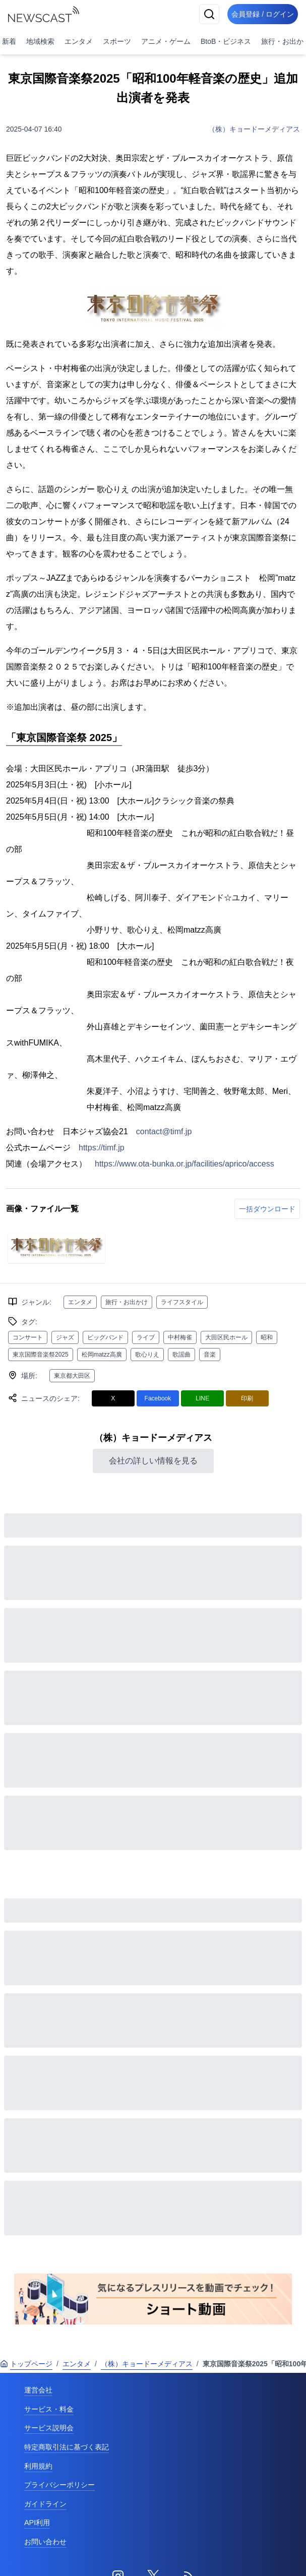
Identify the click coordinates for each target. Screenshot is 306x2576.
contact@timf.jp (164, 1131)
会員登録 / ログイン (262, 14)
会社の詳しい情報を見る (153, 1460)
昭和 (267, 1337)
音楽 (210, 1354)
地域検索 (40, 41)
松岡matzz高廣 (102, 1354)
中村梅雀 (180, 1337)
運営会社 (38, 2390)
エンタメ (79, 41)
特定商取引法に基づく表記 (66, 2447)
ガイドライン (45, 2504)
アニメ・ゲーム (166, 41)
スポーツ (117, 41)
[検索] (209, 14)
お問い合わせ (45, 2542)
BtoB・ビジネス (226, 41)
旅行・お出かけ (126, 1302)
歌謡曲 (181, 1354)
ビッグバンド (105, 1337)
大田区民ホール (226, 1337)
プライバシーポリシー (59, 2485)
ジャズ (65, 1337)
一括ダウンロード (267, 1209)
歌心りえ (147, 1354)
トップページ (26, 2364)
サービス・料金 (49, 2409)
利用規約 (38, 2466)
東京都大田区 (72, 1375)
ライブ (146, 1337)
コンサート (28, 1337)
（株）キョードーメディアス (254, 129)
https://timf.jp (102, 1147)
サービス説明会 (49, 2428)
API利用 (37, 2523)
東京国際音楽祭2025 (41, 1354)
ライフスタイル (182, 1302)
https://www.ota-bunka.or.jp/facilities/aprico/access (184, 1163)
